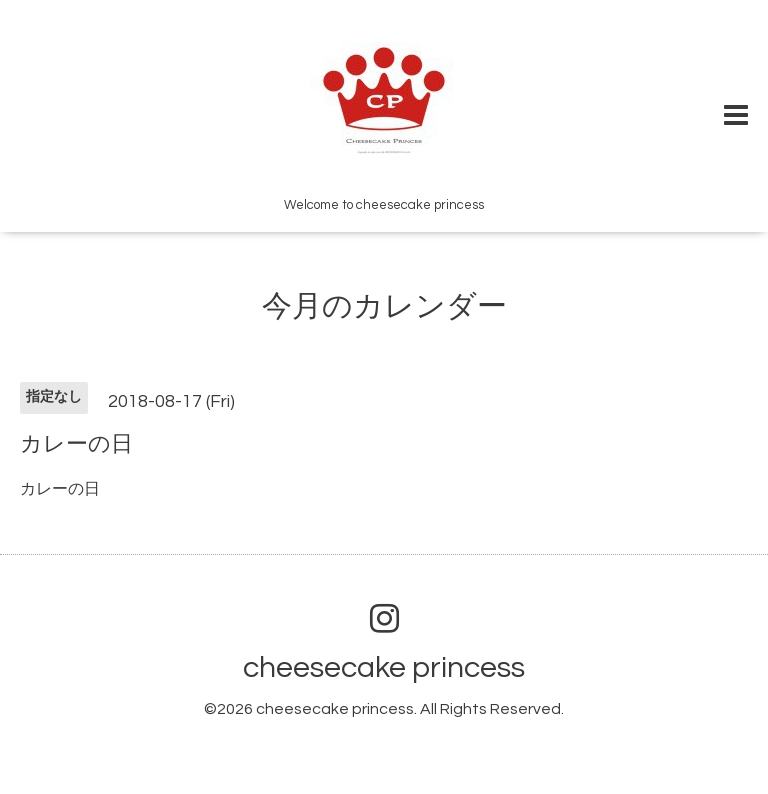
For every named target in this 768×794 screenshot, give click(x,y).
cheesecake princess (384, 667)
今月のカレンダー (384, 306)
